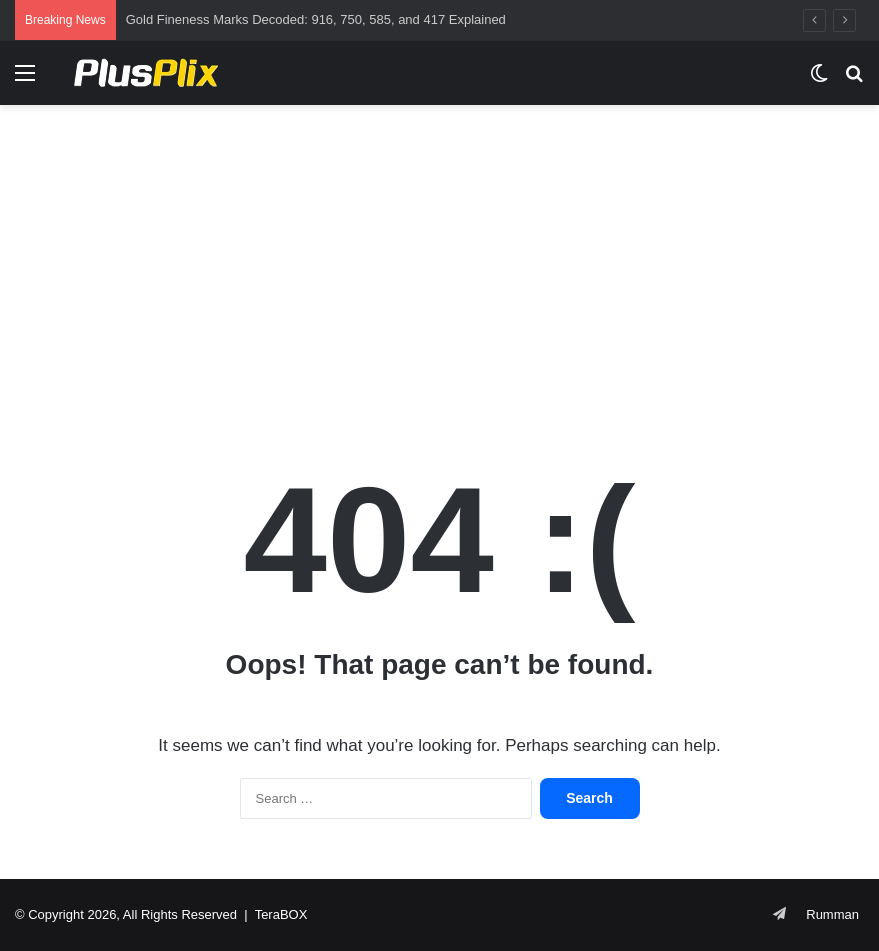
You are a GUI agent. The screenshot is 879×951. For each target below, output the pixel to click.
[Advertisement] (439, 265)
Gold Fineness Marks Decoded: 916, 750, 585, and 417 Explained (316, 19)
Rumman (832, 914)
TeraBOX (281, 914)
